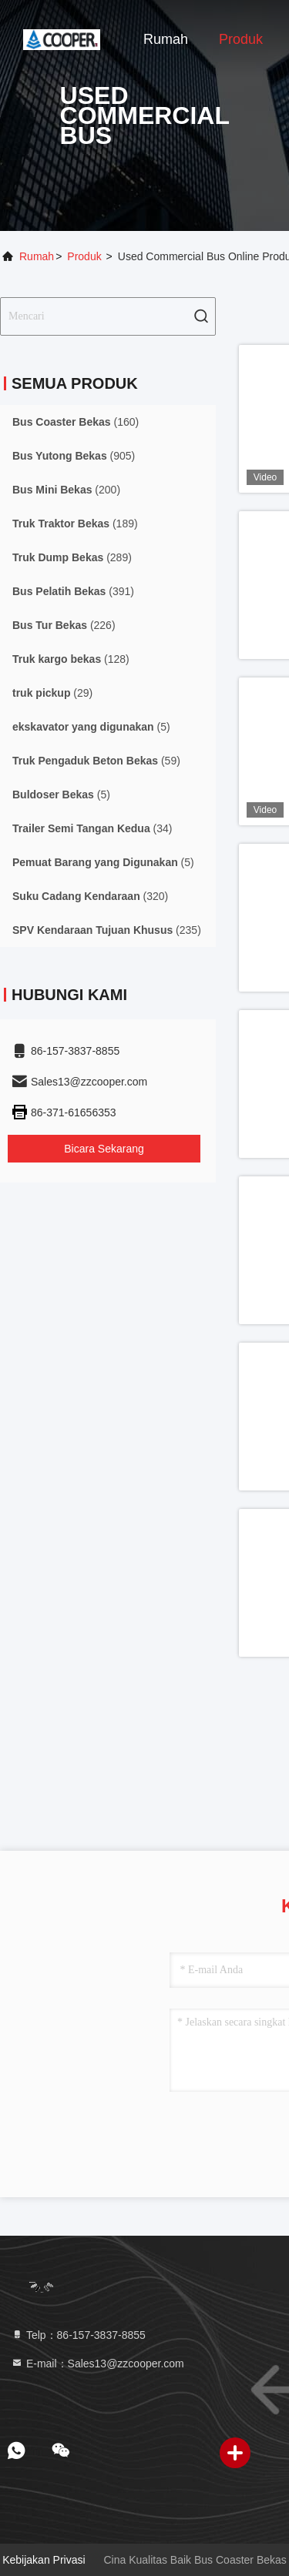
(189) (75, 523)
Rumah (165, 39)
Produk (241, 39)
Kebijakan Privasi (43, 2560)
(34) (92, 828)
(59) (96, 760)
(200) (66, 489)
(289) (72, 557)
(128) (70, 659)
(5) (91, 727)
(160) (75, 422)
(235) (106, 930)
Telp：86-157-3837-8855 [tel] (78, 2335)
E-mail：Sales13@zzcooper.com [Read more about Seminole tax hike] (97, 2363)
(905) (73, 456)
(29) (52, 693)
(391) (73, 591)
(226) (64, 625)
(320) (90, 896)
